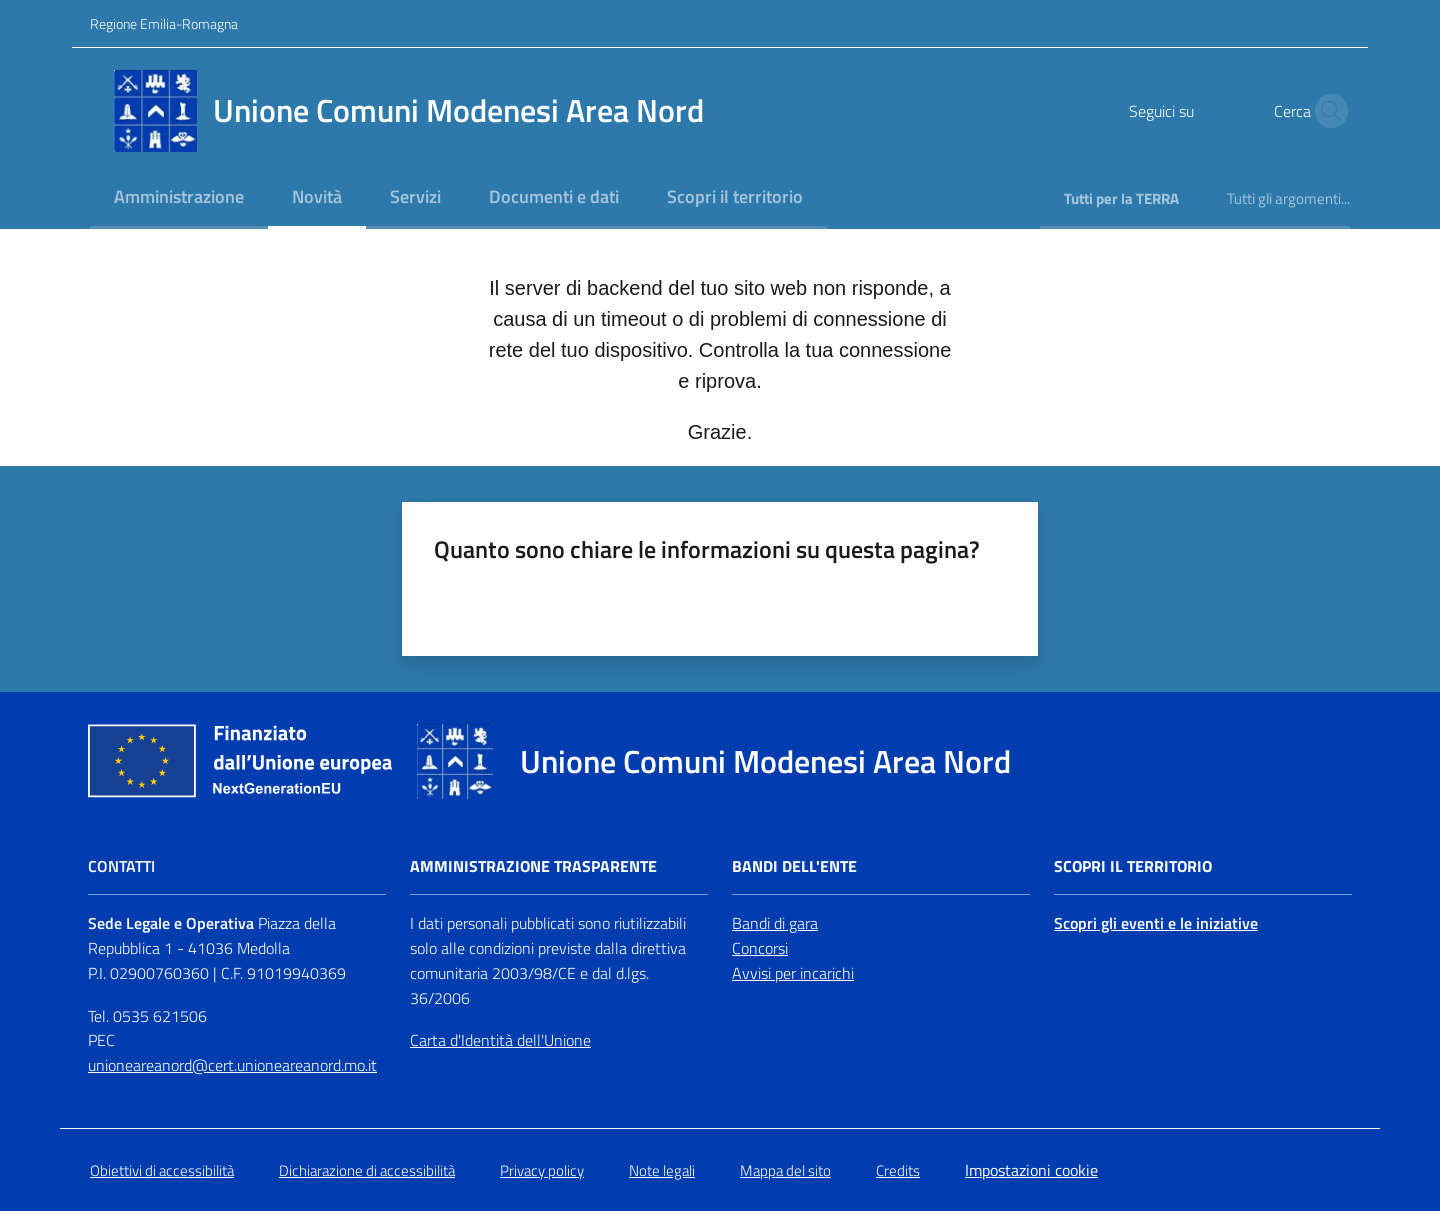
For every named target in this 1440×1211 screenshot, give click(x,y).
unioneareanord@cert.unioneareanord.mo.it (232, 1065)
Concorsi (760, 948)
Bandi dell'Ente (794, 866)
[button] (1326, 111)
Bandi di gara (775, 923)
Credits (898, 1170)
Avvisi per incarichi (793, 973)
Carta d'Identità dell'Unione (500, 1040)
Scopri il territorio (1133, 866)
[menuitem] (179, 198)
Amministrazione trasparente (533, 866)
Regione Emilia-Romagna (164, 23)
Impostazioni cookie (1031, 1170)
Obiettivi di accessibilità (162, 1170)
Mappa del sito (785, 1170)
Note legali (662, 1170)
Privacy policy (542, 1170)
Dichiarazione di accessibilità (367, 1170)
